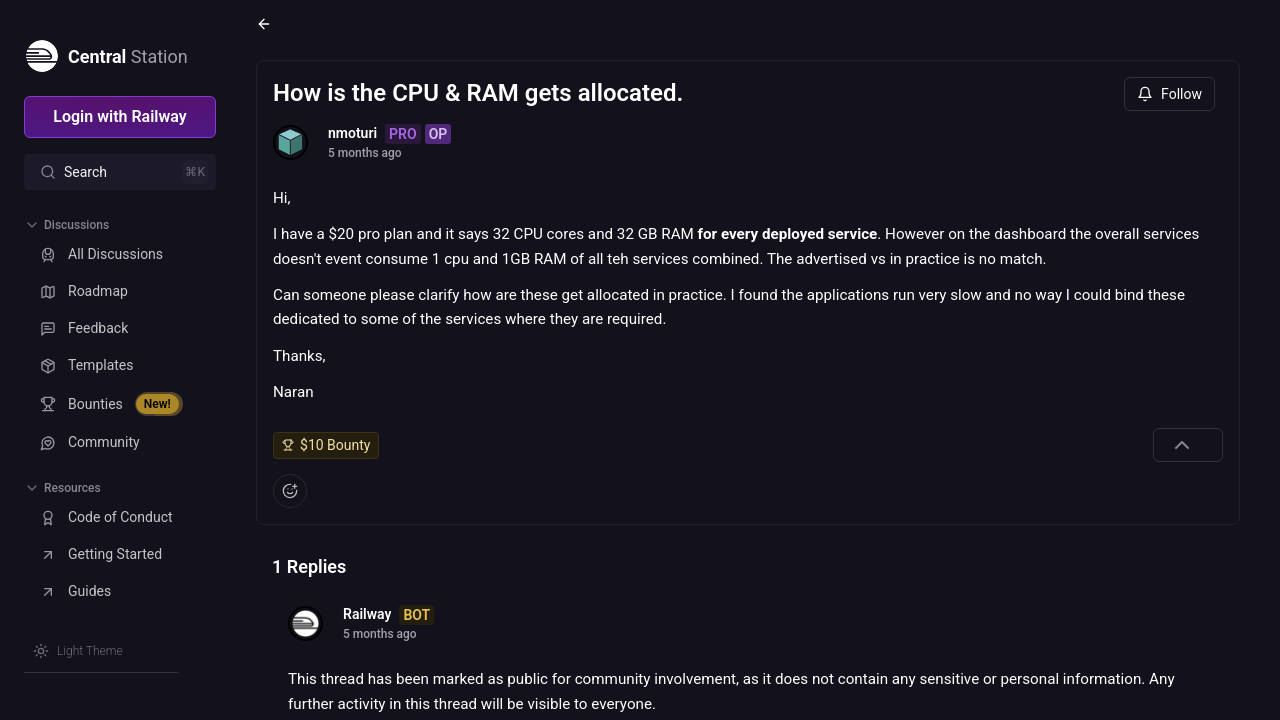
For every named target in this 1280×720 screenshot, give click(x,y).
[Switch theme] (78, 651)
